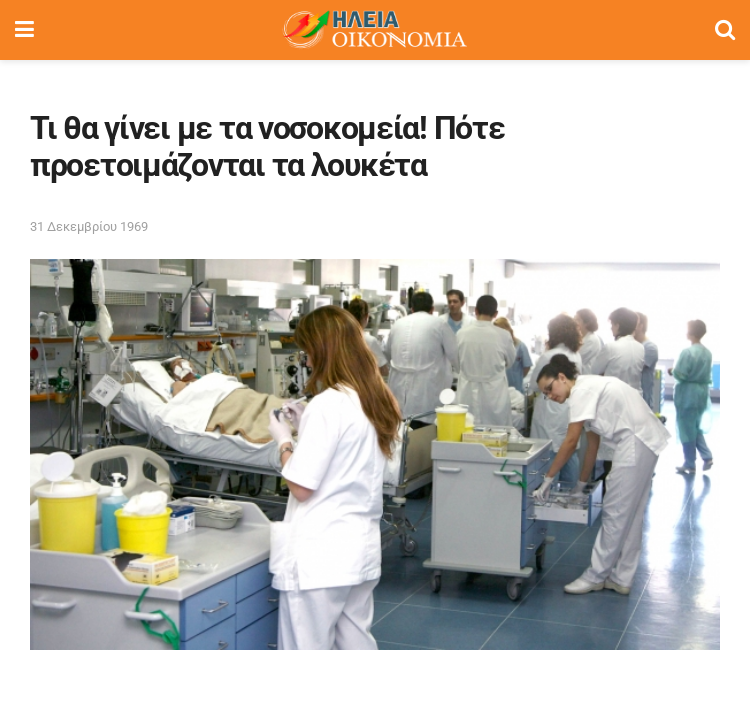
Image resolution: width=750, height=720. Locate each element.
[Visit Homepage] (374, 30)
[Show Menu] (24, 30)
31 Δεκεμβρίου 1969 (89, 226)
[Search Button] (725, 30)
